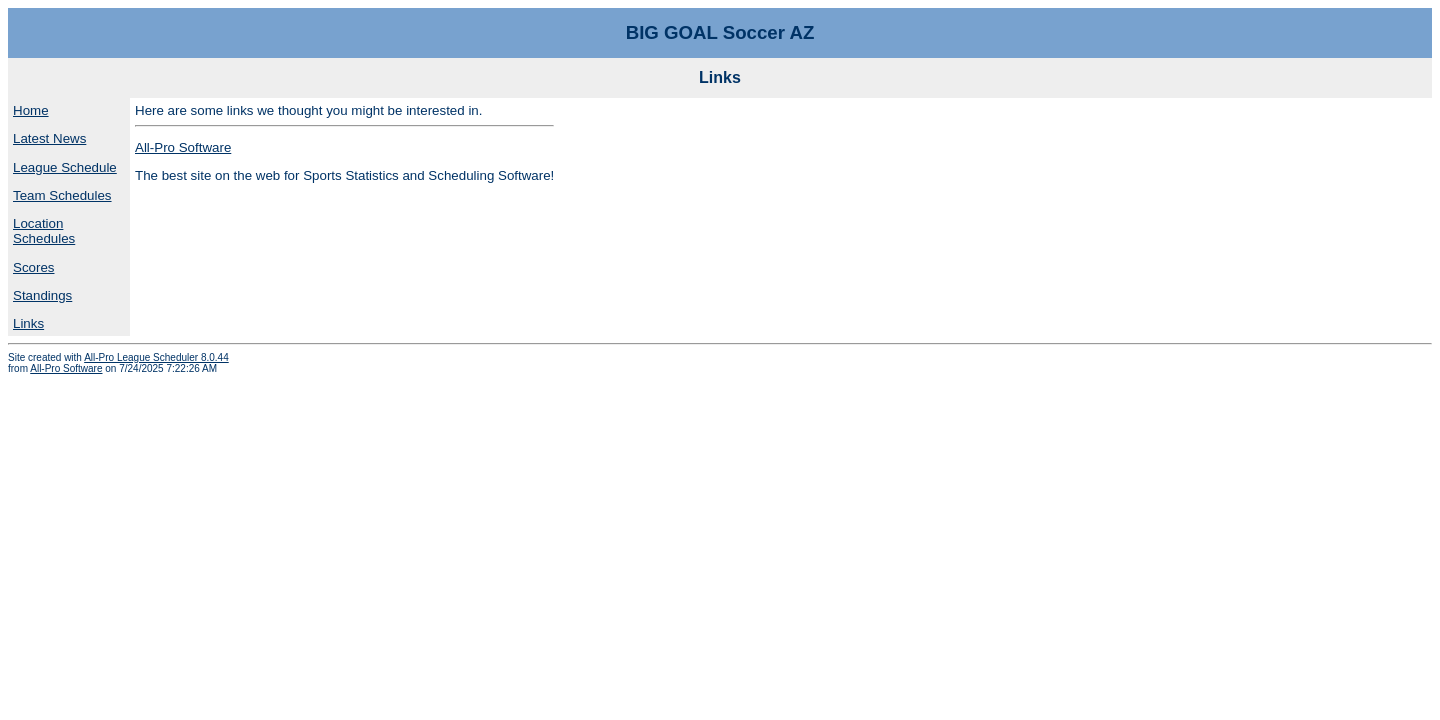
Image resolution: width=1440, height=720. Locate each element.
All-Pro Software (183, 147)
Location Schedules (44, 231)
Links (28, 323)
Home (31, 110)
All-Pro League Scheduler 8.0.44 (156, 357)
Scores (33, 267)
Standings (42, 295)
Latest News (49, 138)
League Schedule (65, 167)
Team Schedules (62, 195)
